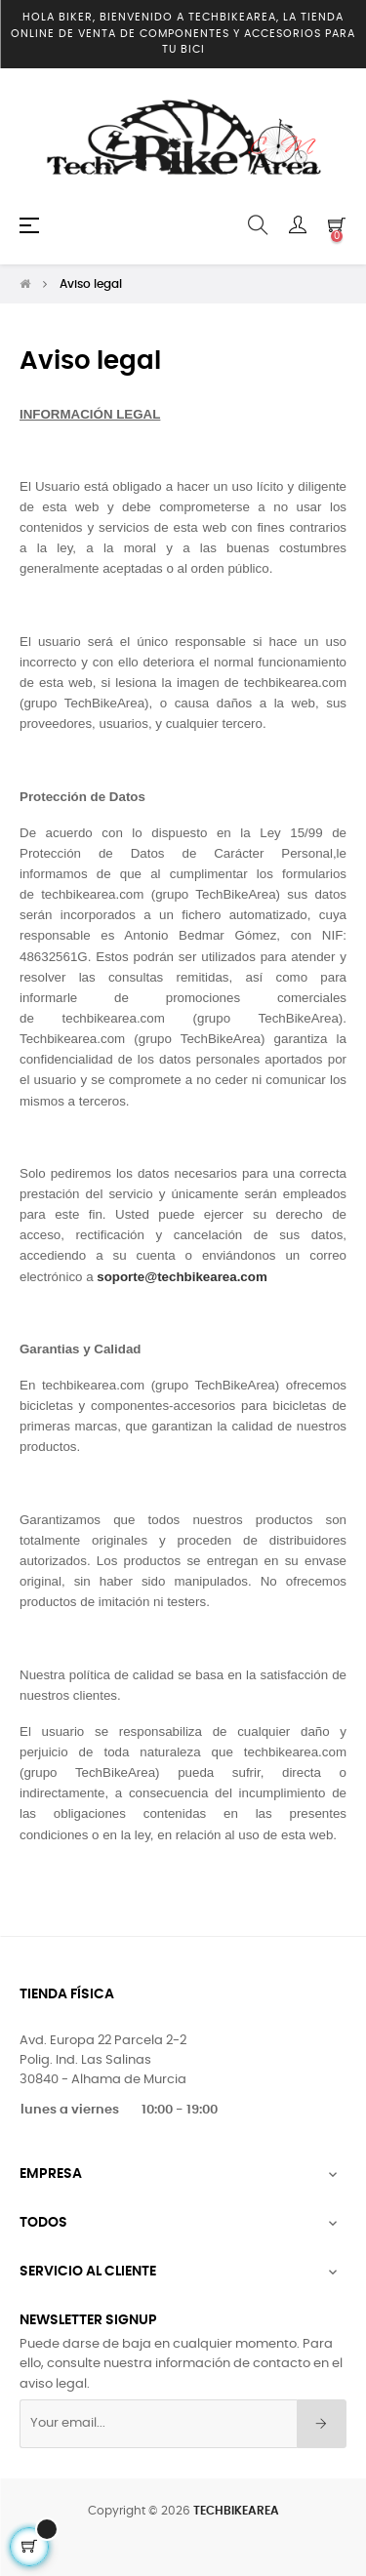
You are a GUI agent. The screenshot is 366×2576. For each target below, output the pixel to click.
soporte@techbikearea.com (181, 1272)
